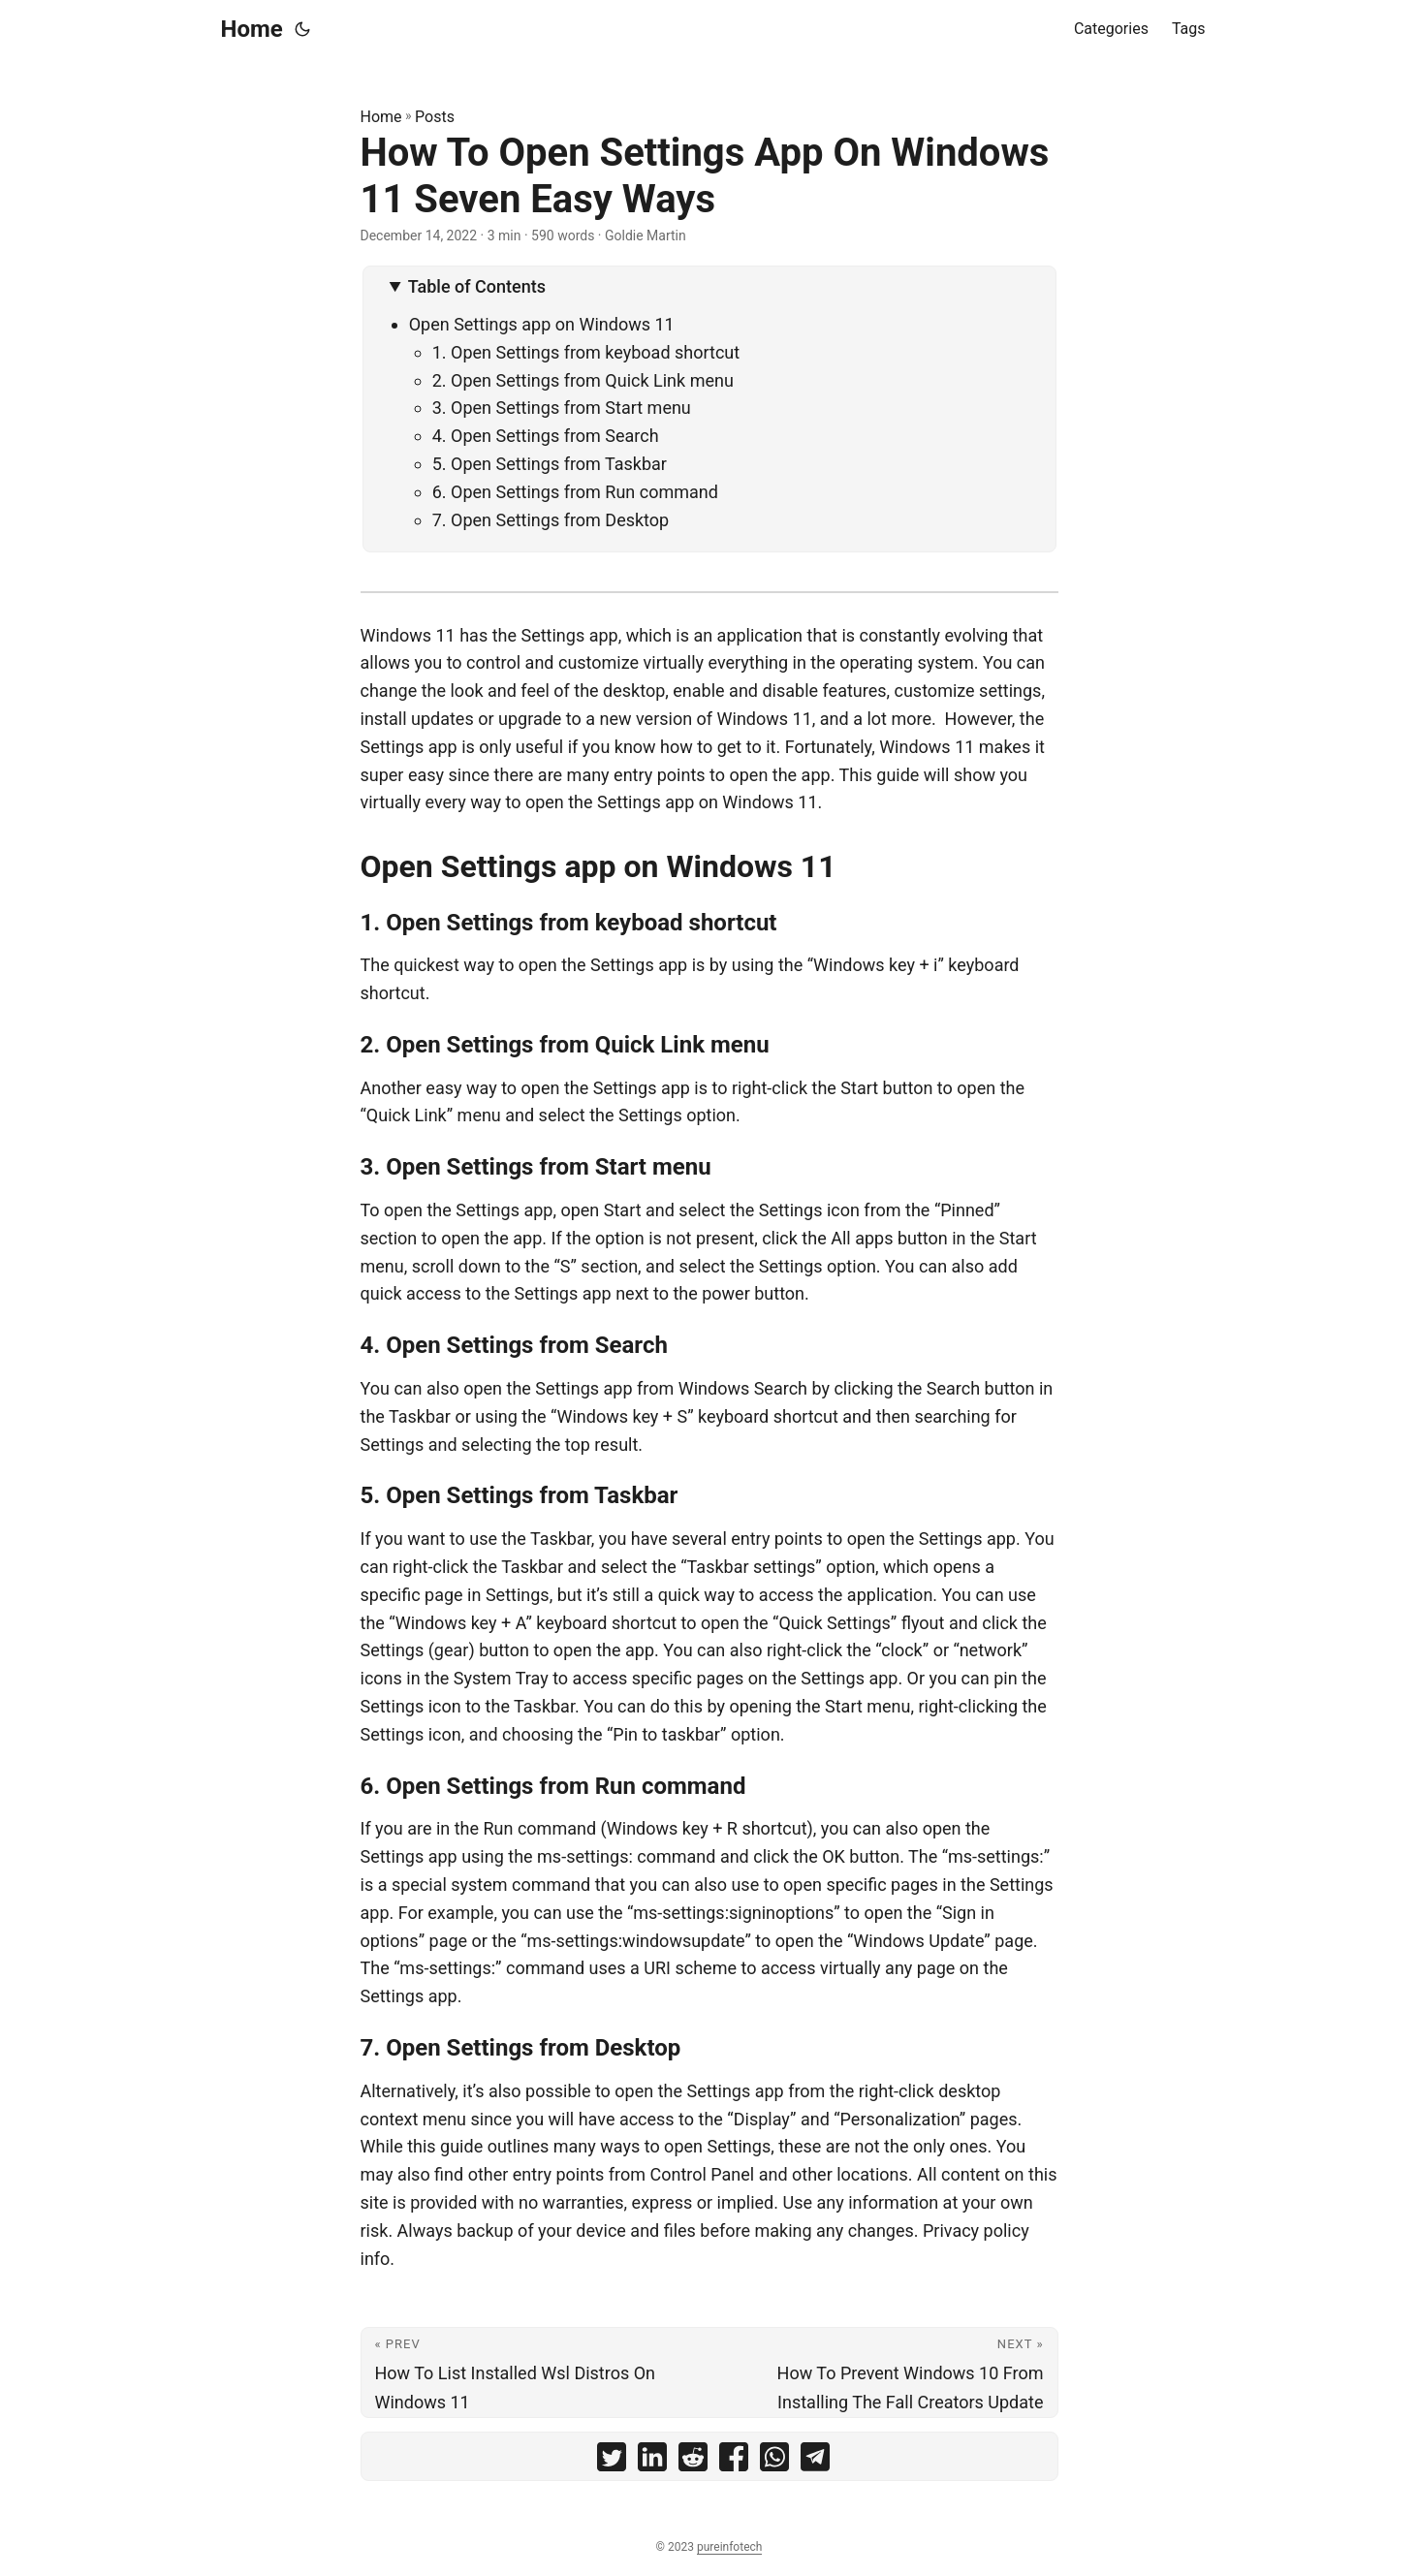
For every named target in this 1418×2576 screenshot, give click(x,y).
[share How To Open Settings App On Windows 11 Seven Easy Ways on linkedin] (652, 2461)
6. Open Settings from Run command (577, 492)
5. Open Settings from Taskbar (552, 464)
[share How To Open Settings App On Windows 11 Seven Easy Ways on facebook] (733, 2461)
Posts (435, 117)
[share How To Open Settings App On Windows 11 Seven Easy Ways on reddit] (693, 2461)
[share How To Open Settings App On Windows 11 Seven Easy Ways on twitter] (611, 2461)
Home (252, 29)
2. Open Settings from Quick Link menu (583, 380)
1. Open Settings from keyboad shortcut (588, 352)
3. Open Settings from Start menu (564, 407)
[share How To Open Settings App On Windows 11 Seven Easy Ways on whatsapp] (774, 2461)
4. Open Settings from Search (545, 435)
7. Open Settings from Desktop (553, 520)
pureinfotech (729, 2547)
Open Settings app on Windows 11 (542, 324)
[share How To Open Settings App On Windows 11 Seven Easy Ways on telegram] (815, 2461)
